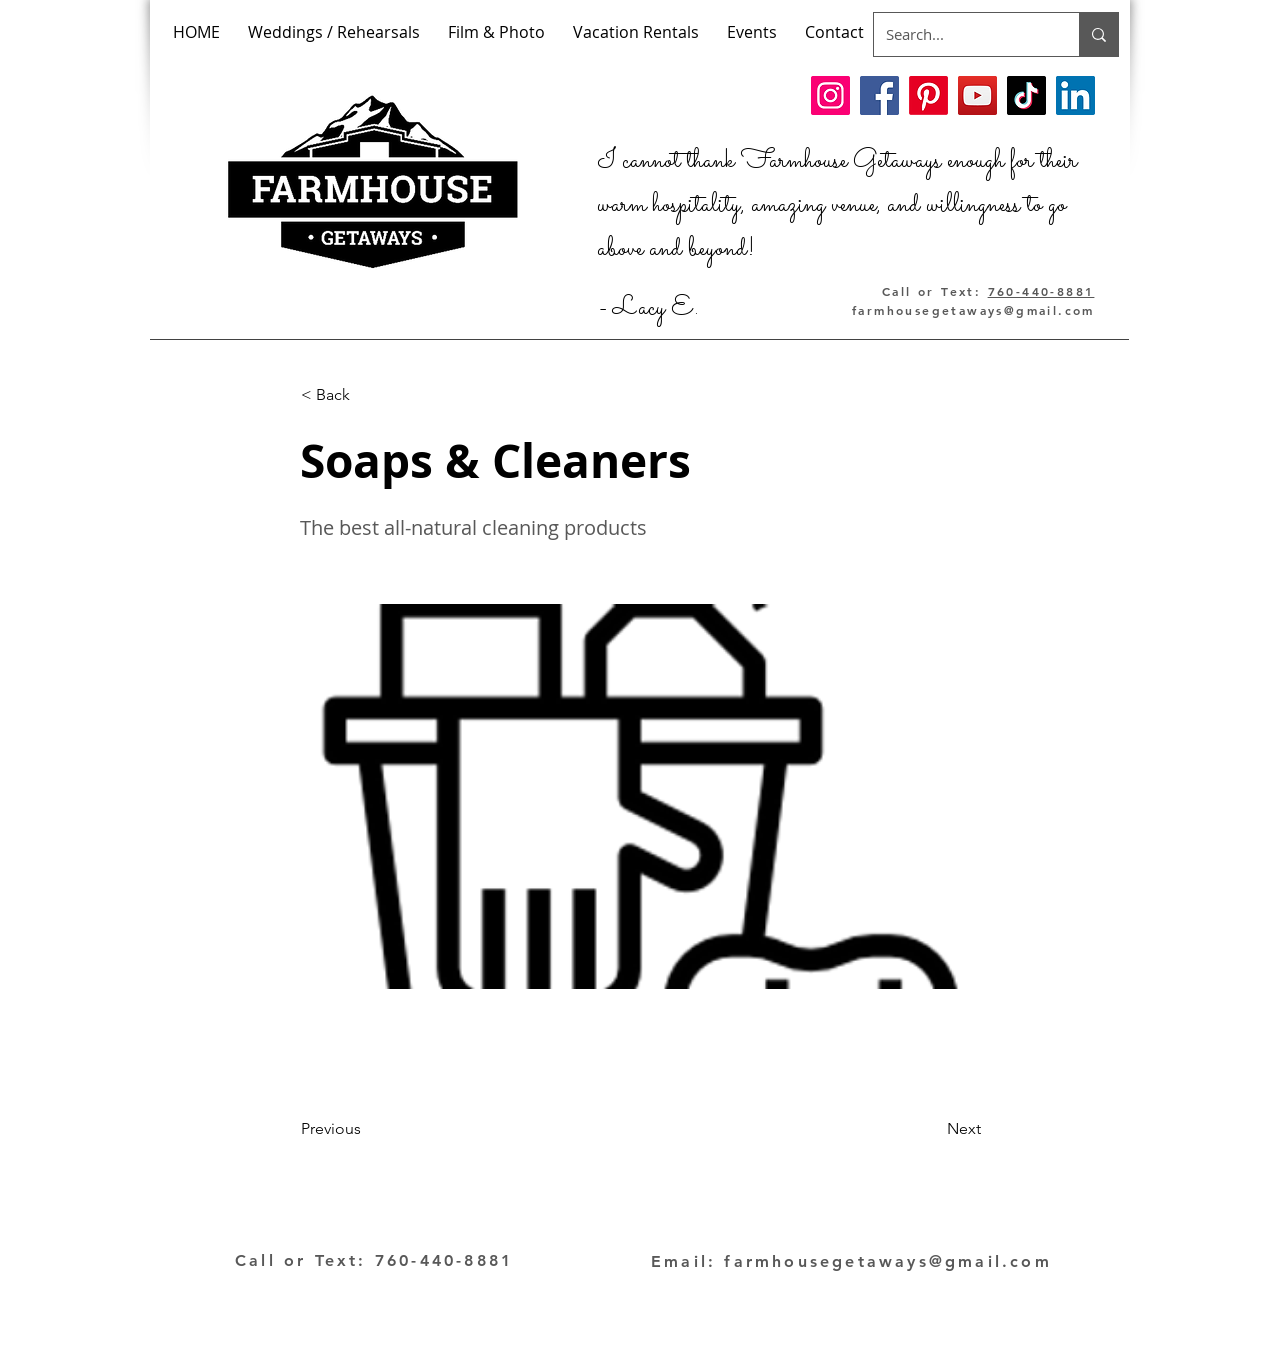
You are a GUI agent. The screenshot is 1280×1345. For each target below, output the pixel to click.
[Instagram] (830, 95)
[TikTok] (1026, 95)
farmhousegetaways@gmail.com (973, 310)
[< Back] (367, 395)
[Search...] (961, 34)
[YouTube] (977, 95)
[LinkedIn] (1075, 95)
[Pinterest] (928, 95)
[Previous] (367, 1129)
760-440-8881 (1041, 291)
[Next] (931, 1129)
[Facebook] (879, 95)
